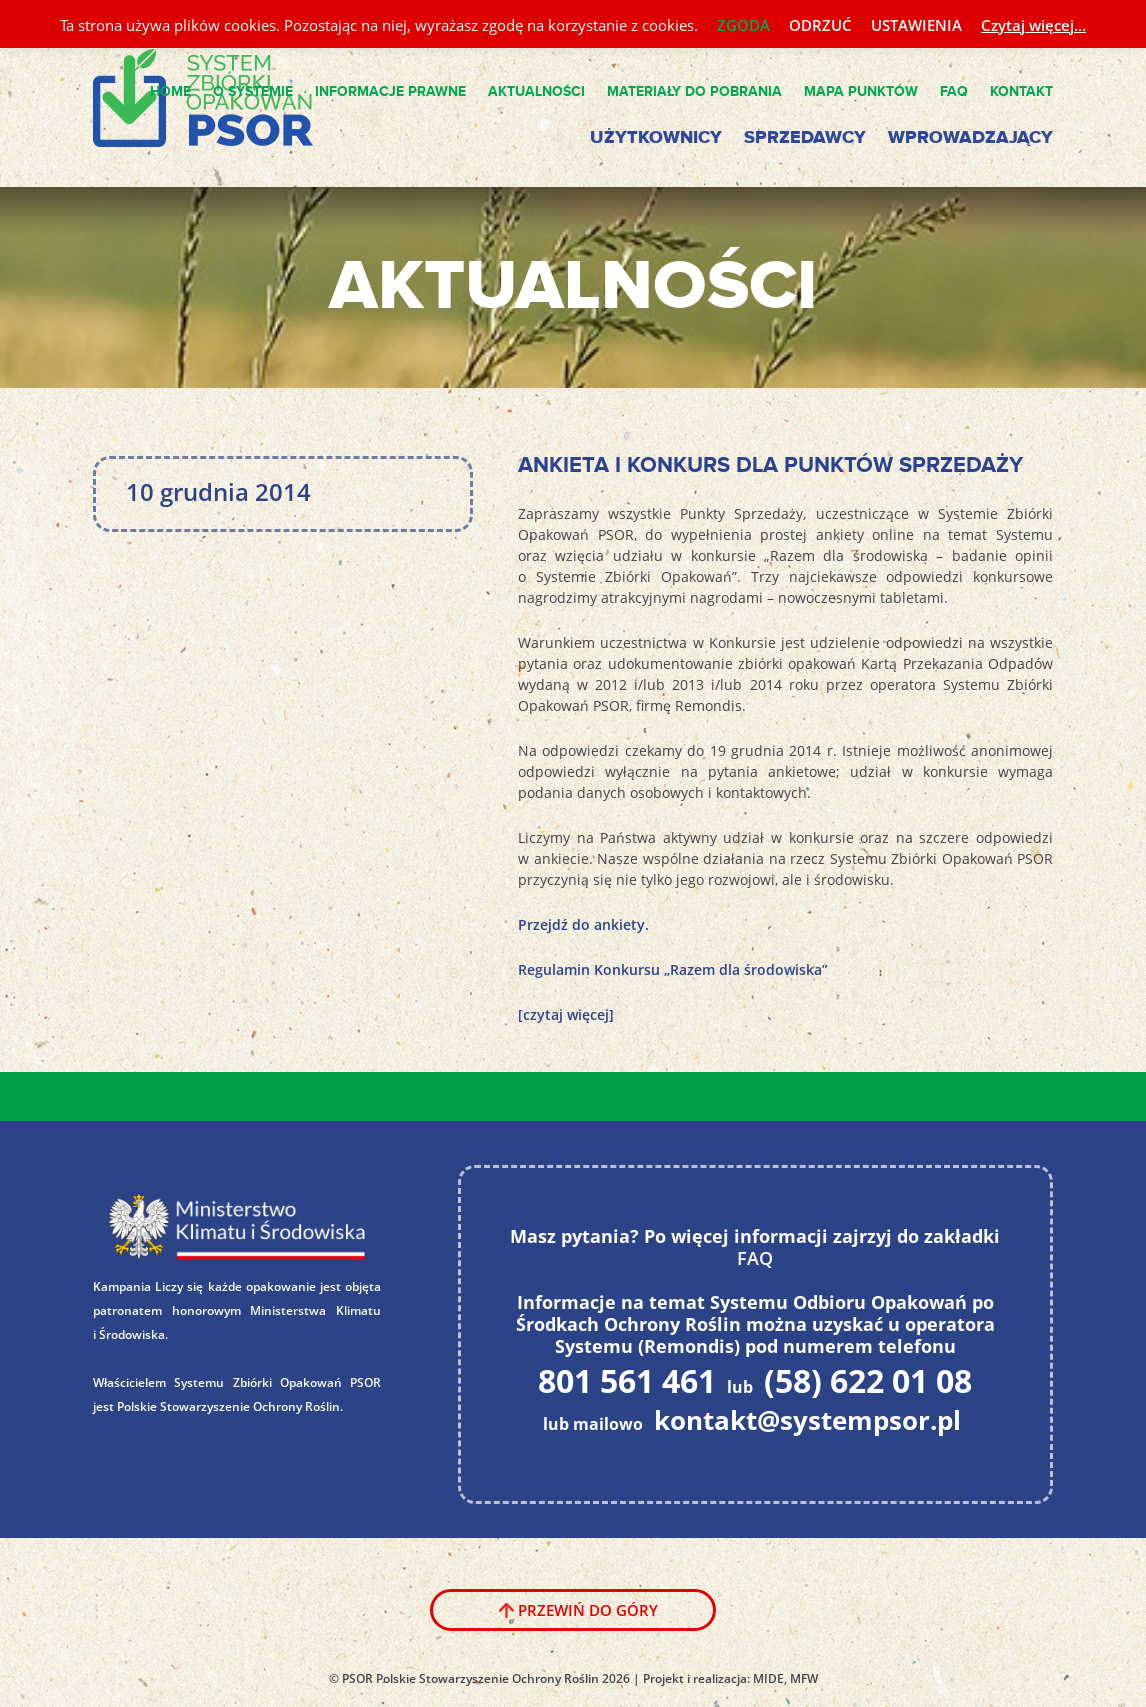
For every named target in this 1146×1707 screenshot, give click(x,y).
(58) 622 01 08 (868, 1380)
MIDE (768, 1678)
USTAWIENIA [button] (916, 25)
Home (170, 91)
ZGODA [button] (743, 25)
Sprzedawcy (805, 138)
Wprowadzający (970, 138)
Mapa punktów (861, 91)
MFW (804, 1678)
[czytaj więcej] (566, 1014)
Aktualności (536, 91)
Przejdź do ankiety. (583, 924)
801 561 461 (627, 1380)
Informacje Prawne (390, 91)
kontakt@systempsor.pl (807, 1420)
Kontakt (1021, 91)
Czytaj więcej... (1033, 25)
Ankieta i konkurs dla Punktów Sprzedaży (770, 465)
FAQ (954, 91)
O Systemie (253, 91)
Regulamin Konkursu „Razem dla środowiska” (673, 969)
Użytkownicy (656, 138)
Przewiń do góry (588, 1610)
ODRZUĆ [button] (820, 25)
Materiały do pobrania (694, 91)
